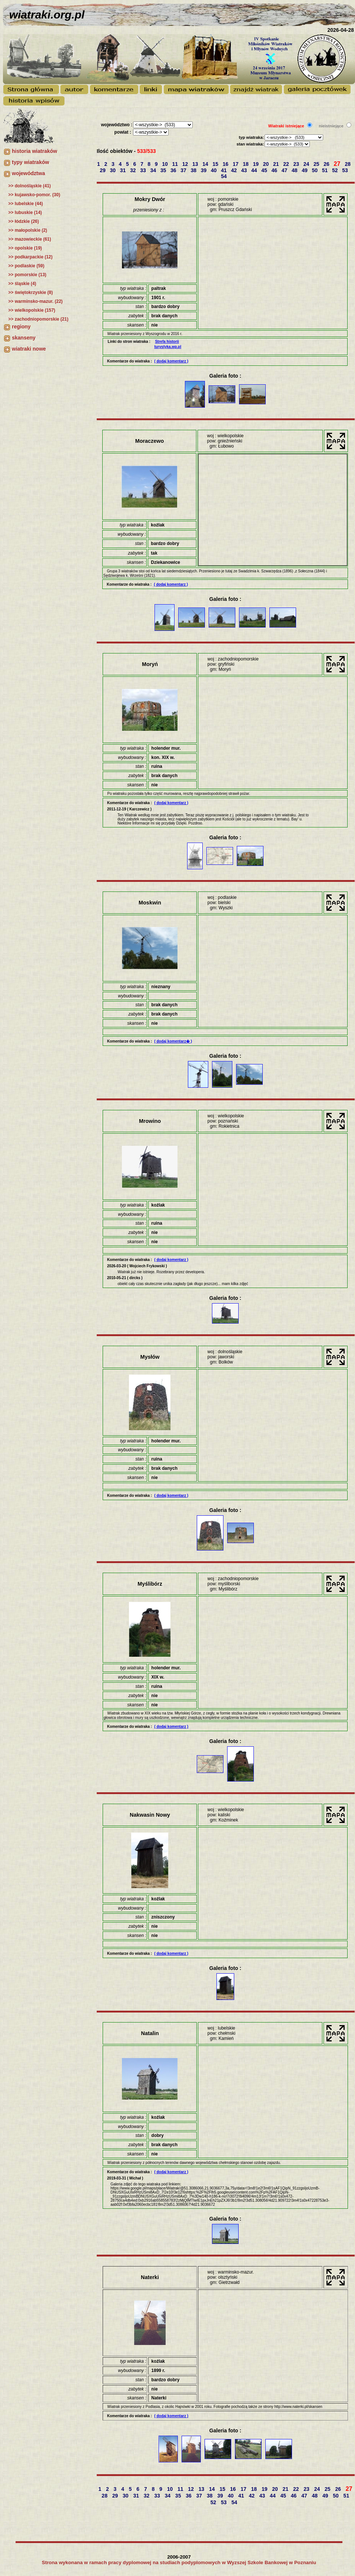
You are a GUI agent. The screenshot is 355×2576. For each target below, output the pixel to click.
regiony (21, 326)
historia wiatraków (34, 151)
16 (226, 164)
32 (133, 170)
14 (205, 164)
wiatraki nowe (29, 349)
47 (285, 170)
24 (307, 164)
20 (266, 164)
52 (335, 170)
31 (123, 170)
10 (165, 164)
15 (216, 164)
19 (256, 164)
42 (234, 170)
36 (174, 170)
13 (195, 164)
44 (254, 170)
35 (163, 170)
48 (295, 170)
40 (214, 170)
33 (143, 170)
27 (338, 164)
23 (297, 164)
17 (236, 164)
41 (224, 170)
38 (194, 170)
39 (204, 170)
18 (246, 164)
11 (175, 164)
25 (317, 164)
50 (315, 170)
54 (224, 176)
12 (185, 164)
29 (103, 170)
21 (276, 164)
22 (286, 164)
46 (275, 170)
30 (113, 170)
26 (327, 164)
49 (305, 170)
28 (348, 164)
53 (345, 170)
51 (325, 170)
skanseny (24, 338)
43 (244, 170)
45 (264, 170)
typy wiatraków (30, 162)
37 (184, 170)
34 (153, 170)
